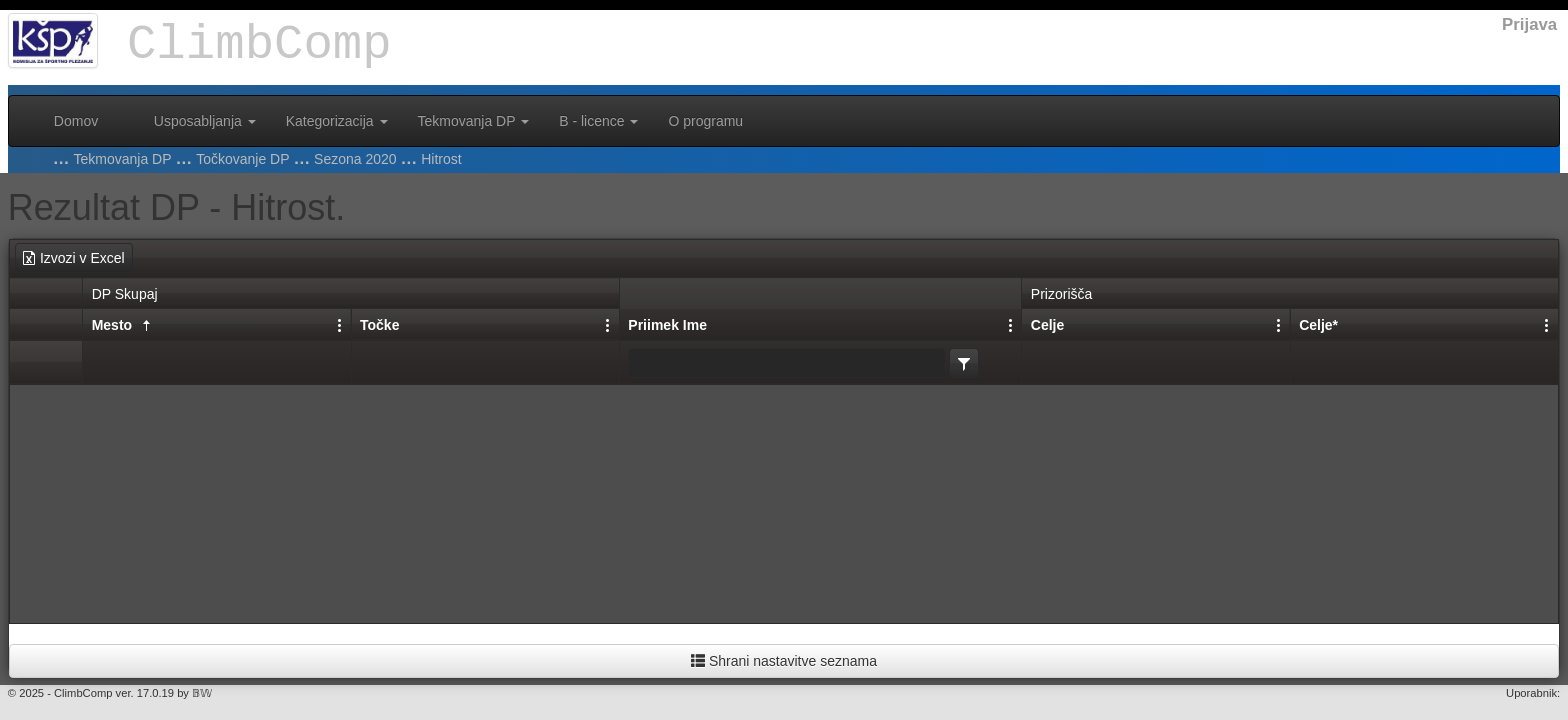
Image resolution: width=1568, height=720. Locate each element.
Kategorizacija (337, 121)
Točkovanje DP (242, 159)
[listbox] (963, 363)
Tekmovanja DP (474, 121)
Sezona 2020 (355, 159)
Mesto (123, 325)
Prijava (1529, 24)
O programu (705, 121)
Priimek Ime (667, 325)
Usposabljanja (205, 121)
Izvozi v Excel (73, 258)
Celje (1047, 325)
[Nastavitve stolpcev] (1011, 324)
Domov (76, 121)
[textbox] (787, 363)
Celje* (1318, 325)
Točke (379, 325)
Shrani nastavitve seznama (784, 661)
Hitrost (441, 159)
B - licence (598, 121)
